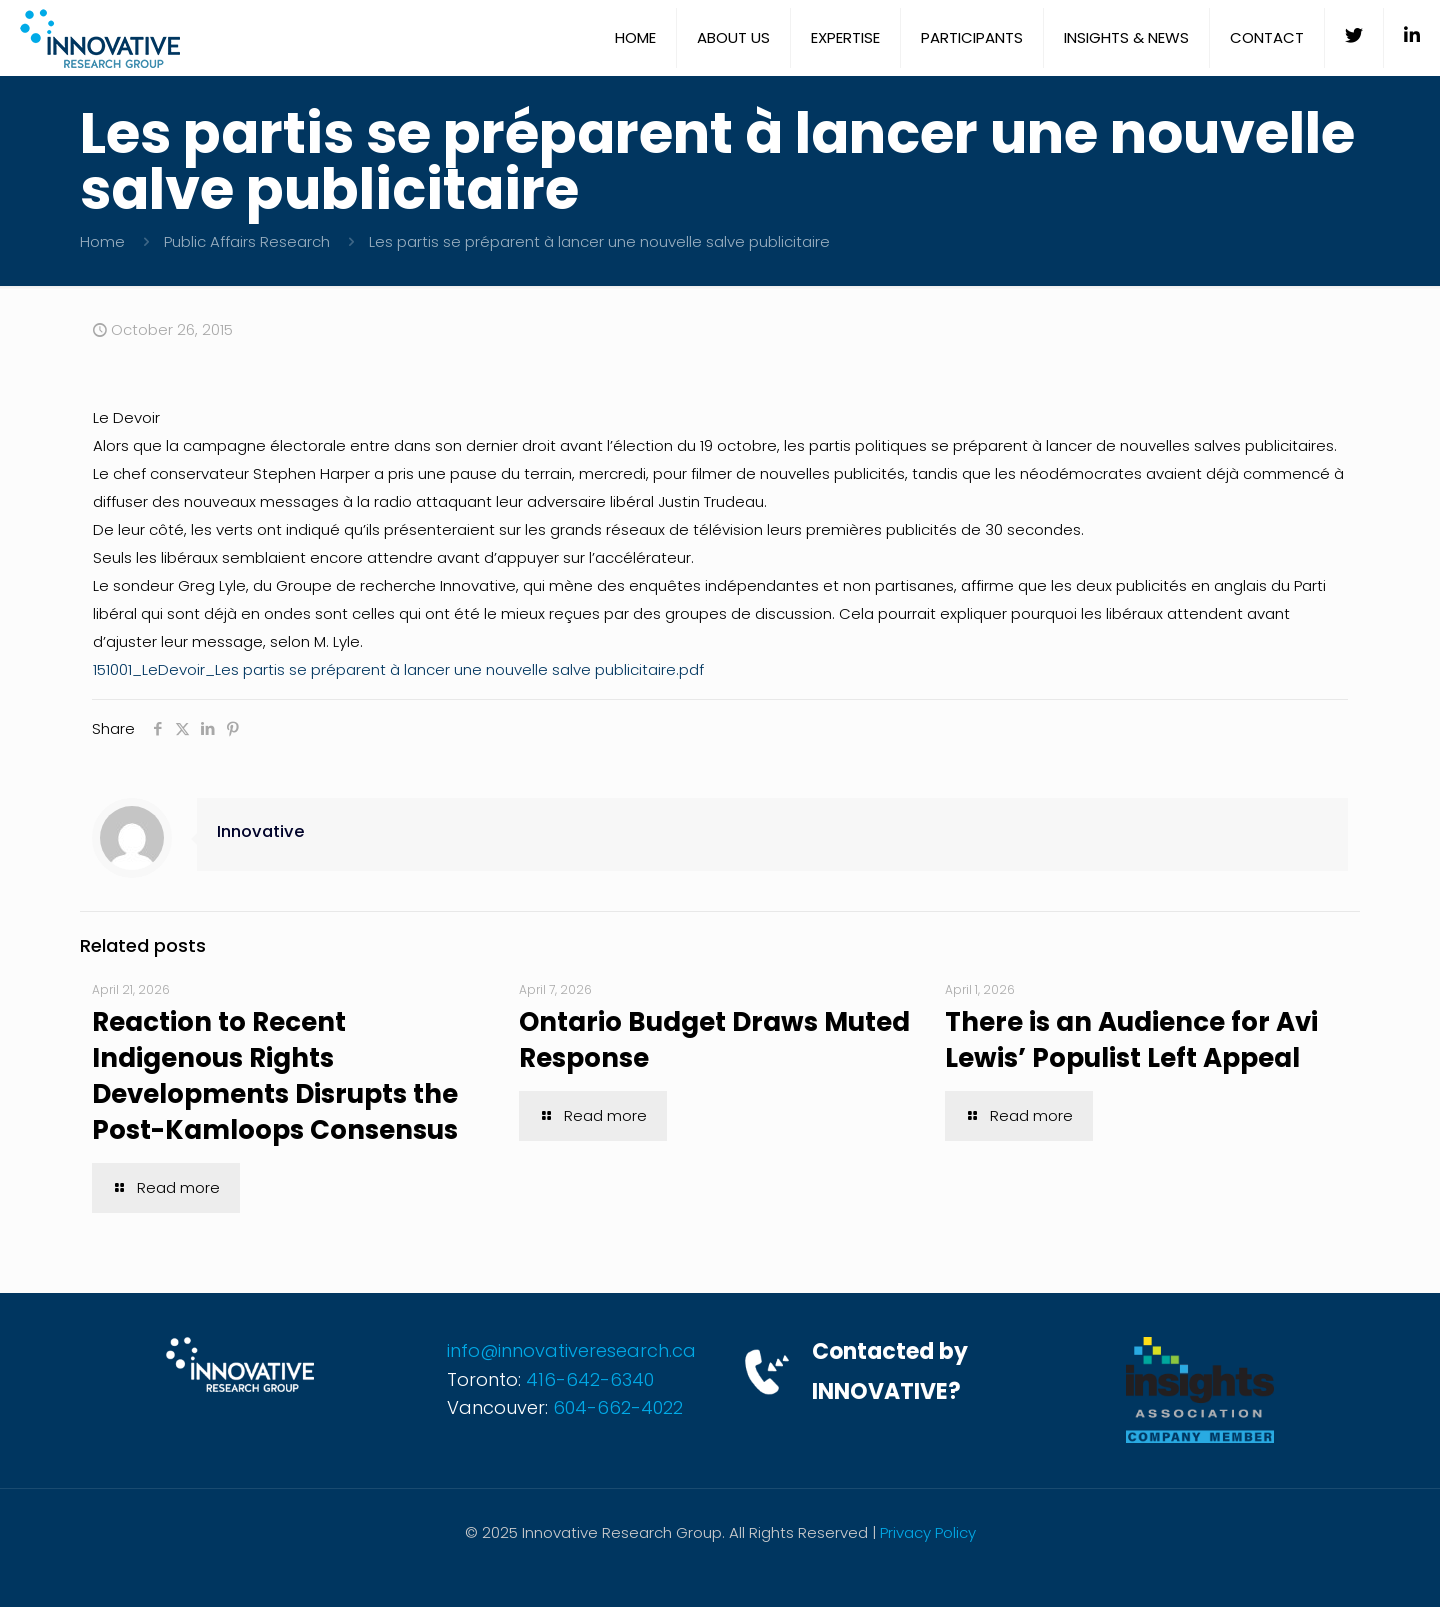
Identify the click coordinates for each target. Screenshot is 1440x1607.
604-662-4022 (618, 1407)
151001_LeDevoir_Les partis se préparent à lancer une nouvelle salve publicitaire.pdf (398, 669)
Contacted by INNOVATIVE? (890, 1371)
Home (102, 241)
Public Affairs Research (247, 241)
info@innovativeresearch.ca (571, 1350)
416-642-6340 (590, 1379)
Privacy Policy (928, 1532)
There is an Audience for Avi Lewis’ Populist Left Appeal (1131, 1040)
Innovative (261, 831)
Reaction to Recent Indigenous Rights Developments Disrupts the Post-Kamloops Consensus (275, 1076)
